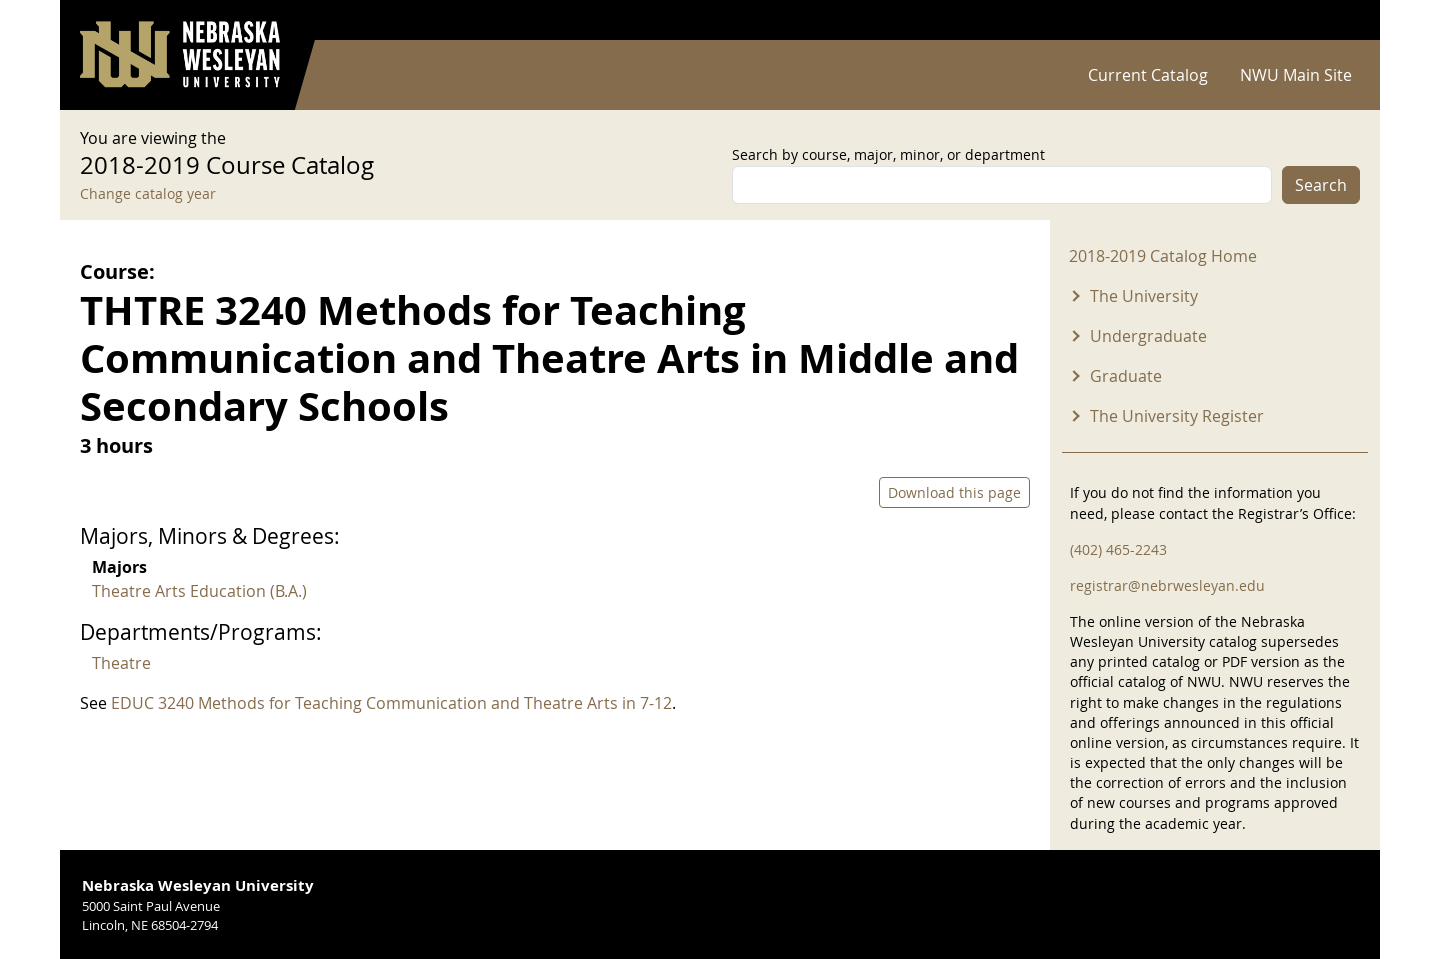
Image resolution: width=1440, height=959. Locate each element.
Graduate (1126, 376)
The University (1144, 296)
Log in (1334, 20)
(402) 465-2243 (1118, 549)
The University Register (1177, 416)
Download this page (954, 492)
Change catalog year (148, 193)
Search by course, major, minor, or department (888, 154)
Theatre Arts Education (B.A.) (199, 591)
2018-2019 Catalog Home (1163, 256)
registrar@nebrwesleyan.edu (1167, 585)
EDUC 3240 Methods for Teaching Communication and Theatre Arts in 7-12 (391, 703)
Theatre (121, 663)
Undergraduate (1148, 336)
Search (1321, 185)
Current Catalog (1148, 75)
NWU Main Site (1296, 75)
